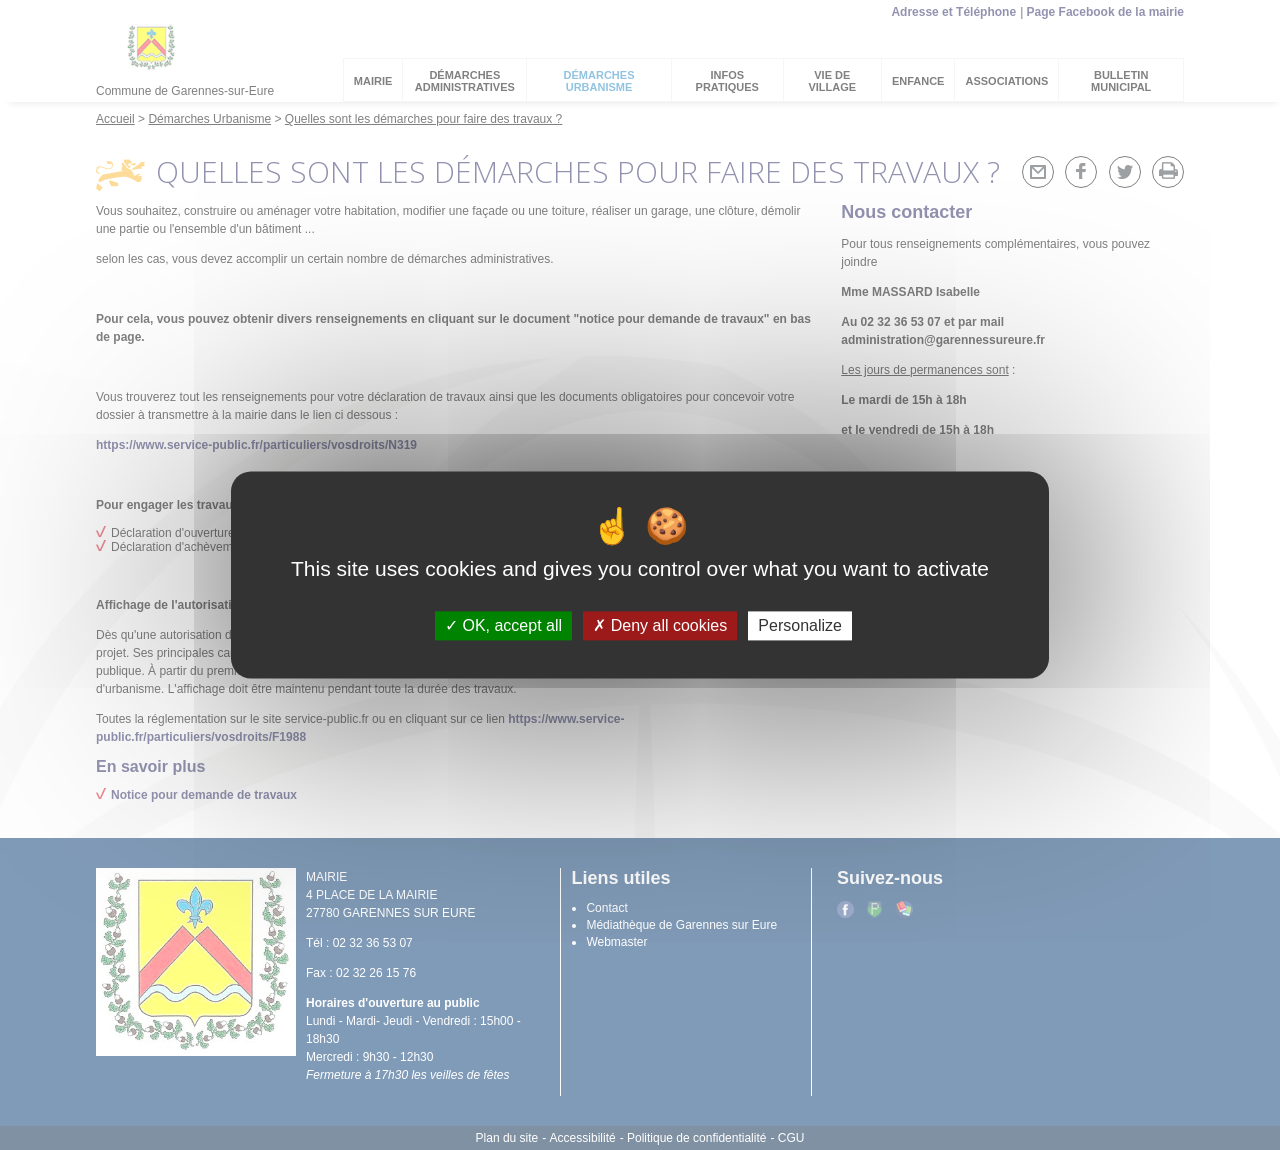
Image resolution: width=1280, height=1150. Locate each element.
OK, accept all (503, 625)
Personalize (800, 625)
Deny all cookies (660, 625)
